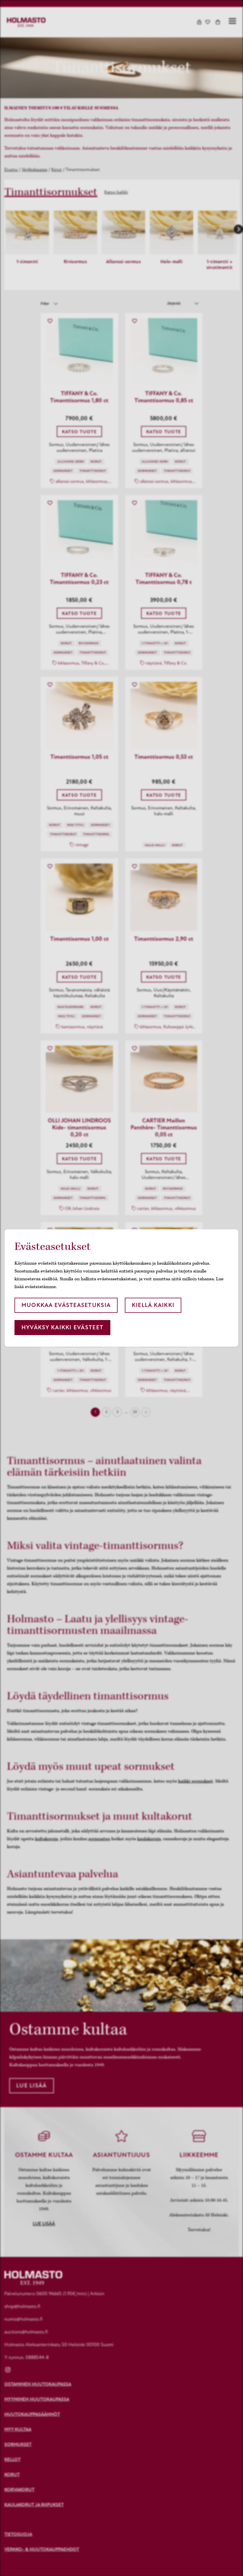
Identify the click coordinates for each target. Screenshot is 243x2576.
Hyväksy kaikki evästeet (62, 1327)
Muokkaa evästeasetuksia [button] (66, 1305)
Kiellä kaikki (153, 1305)
